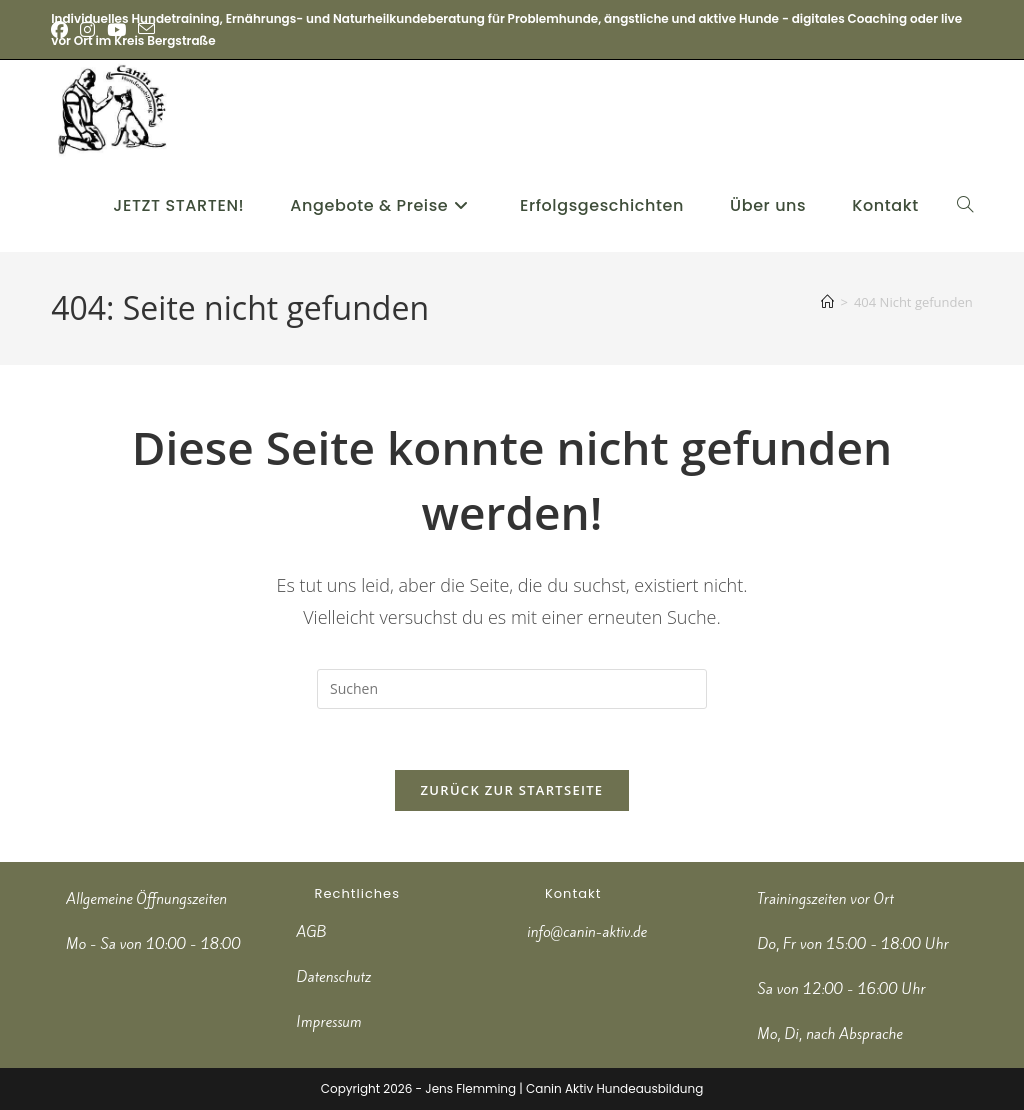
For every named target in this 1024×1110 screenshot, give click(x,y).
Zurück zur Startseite (512, 790)
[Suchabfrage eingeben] (512, 689)
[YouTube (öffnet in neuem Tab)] (116, 30)
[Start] (827, 302)
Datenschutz (334, 977)
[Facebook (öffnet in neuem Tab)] (62, 30)
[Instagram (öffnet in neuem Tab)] (87, 30)
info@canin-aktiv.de (587, 932)
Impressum (329, 1022)
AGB (312, 932)
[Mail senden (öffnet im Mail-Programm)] (146, 30)
